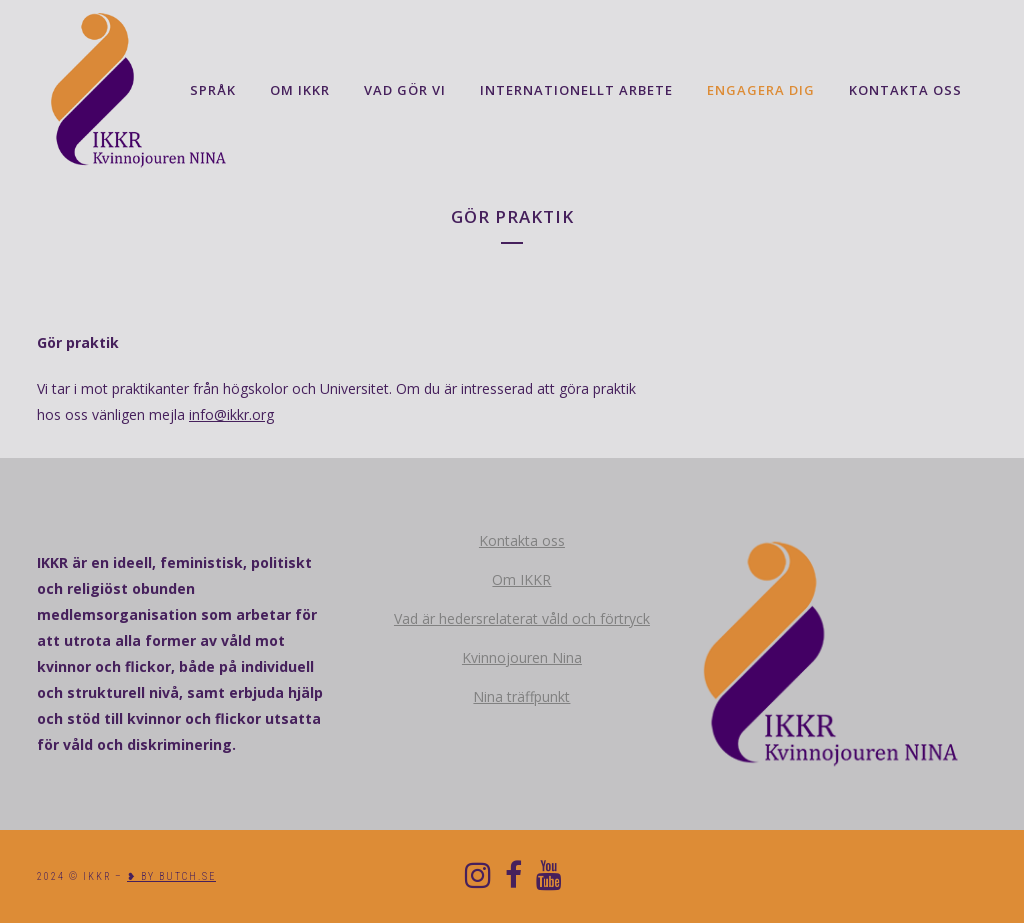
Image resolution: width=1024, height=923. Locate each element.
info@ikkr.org (231, 414)
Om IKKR (521, 579)
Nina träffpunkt (521, 696)
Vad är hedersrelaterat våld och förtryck (522, 618)
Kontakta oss (522, 540)
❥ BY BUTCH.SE (171, 876)
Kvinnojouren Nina (522, 657)
